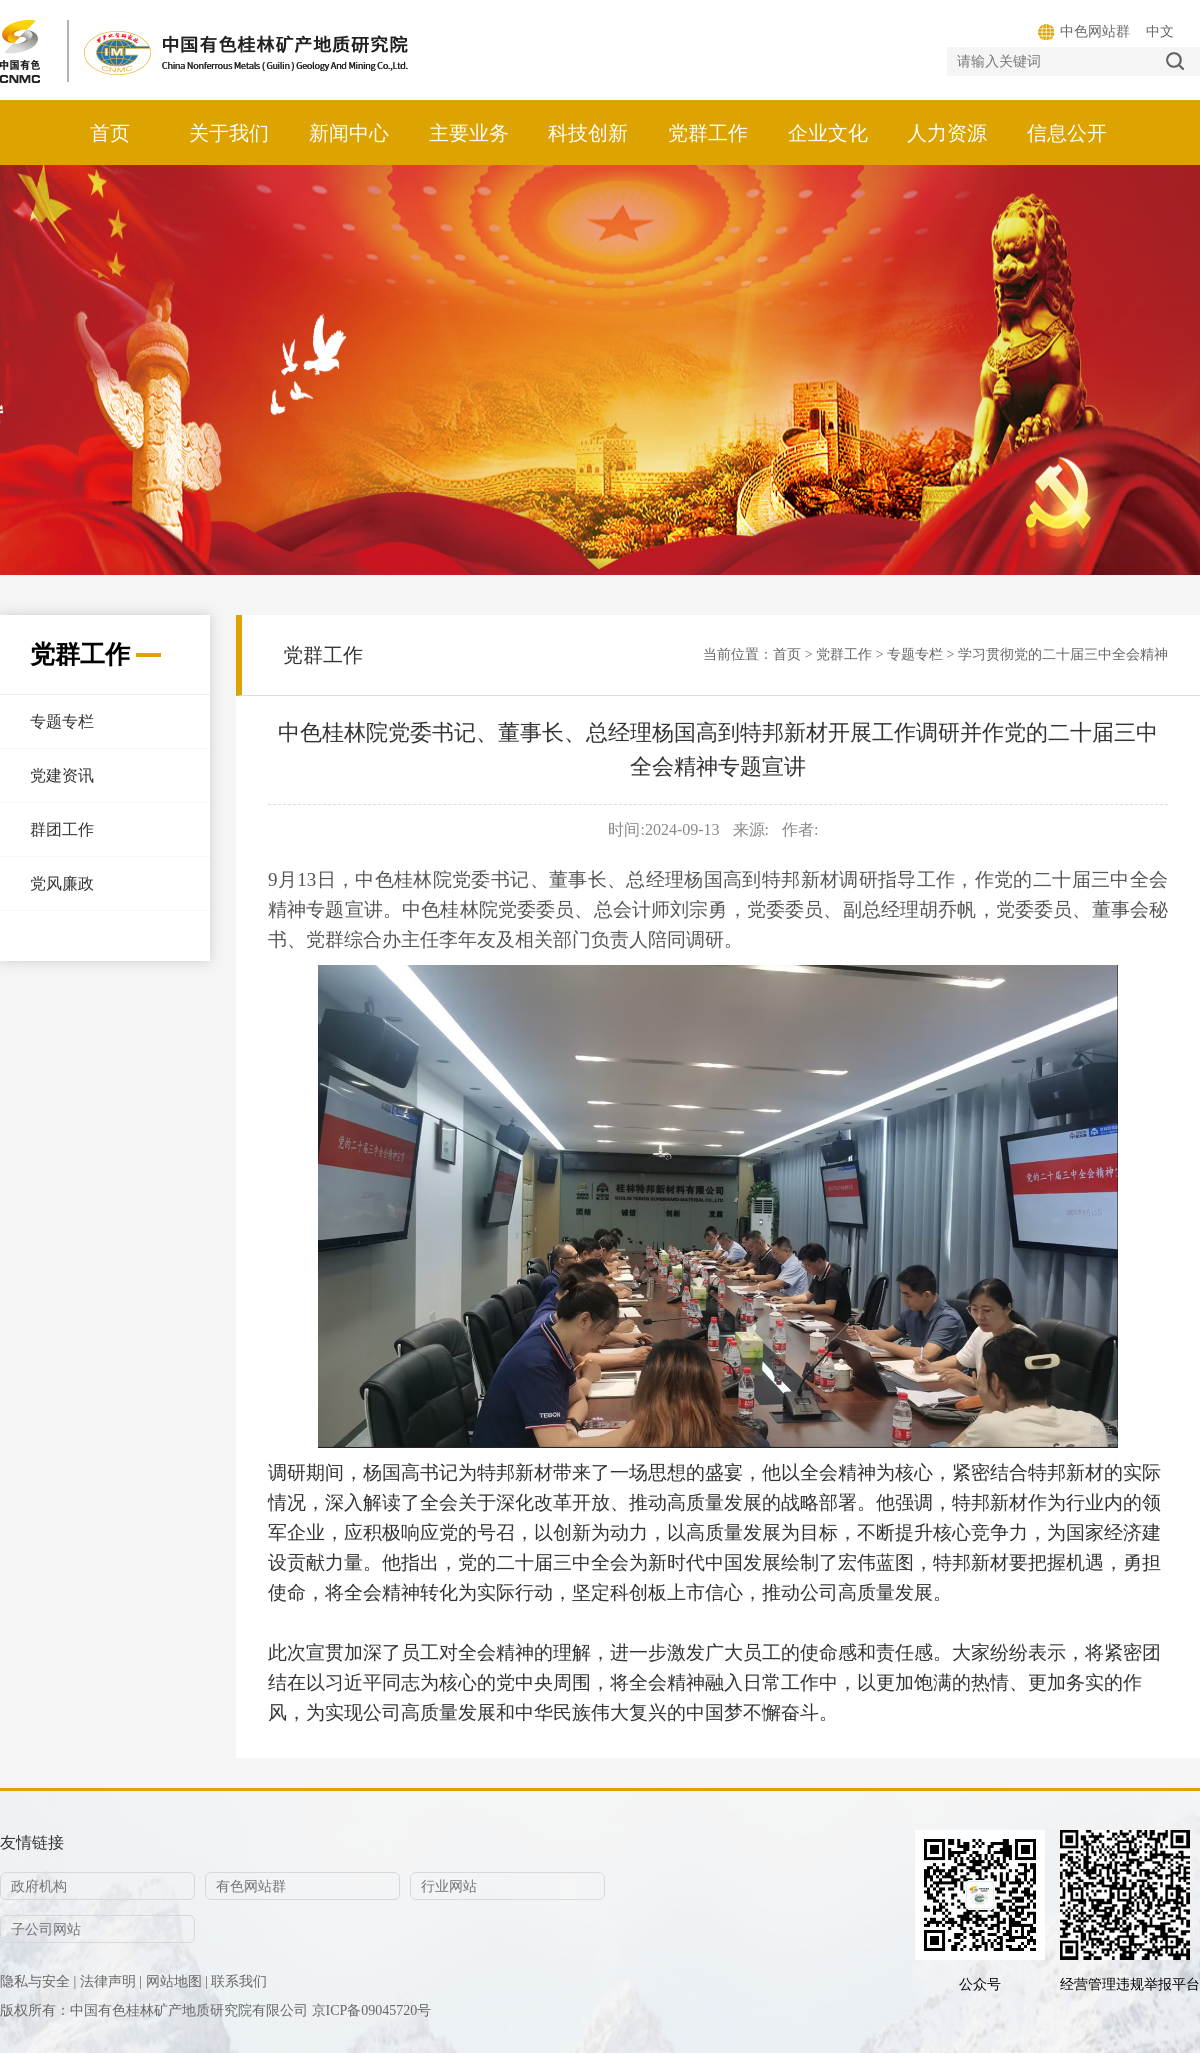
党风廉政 (62, 883)
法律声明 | (111, 1981)
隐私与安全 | (38, 1981)
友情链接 (32, 1842)
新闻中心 (349, 133)
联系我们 (239, 1981)
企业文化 (828, 133)
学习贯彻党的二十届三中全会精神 (1063, 654)
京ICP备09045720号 (372, 2010)
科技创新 (588, 133)
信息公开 (1067, 133)
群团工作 (62, 829)
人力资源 (947, 133)
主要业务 (469, 133)
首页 (110, 133)
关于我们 (229, 133)
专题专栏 (62, 721)
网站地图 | (177, 1981)
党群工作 (708, 133)
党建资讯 (62, 775)
